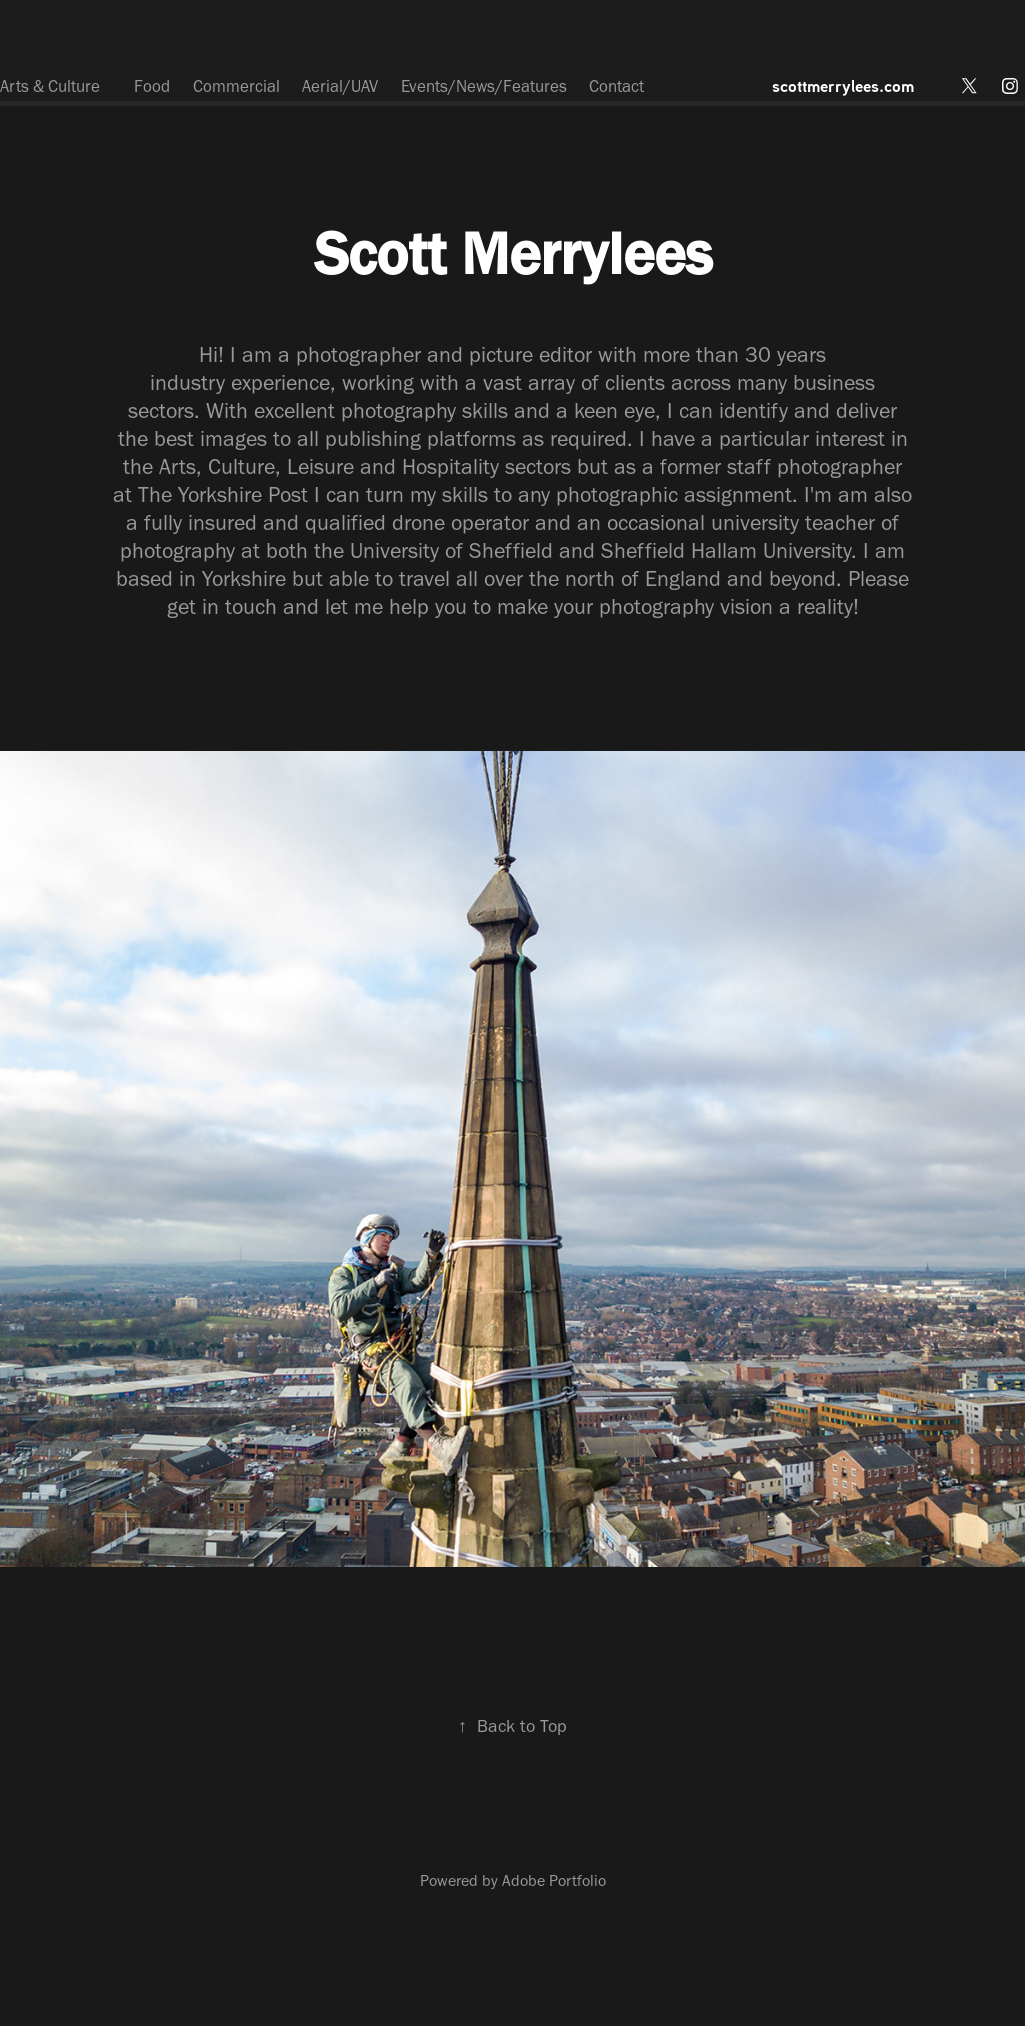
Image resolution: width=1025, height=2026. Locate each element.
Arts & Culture (50, 86)
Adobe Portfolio (554, 1880)
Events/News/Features (484, 86)
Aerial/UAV (340, 86)
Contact (616, 86)
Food (152, 86)
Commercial (236, 86)
